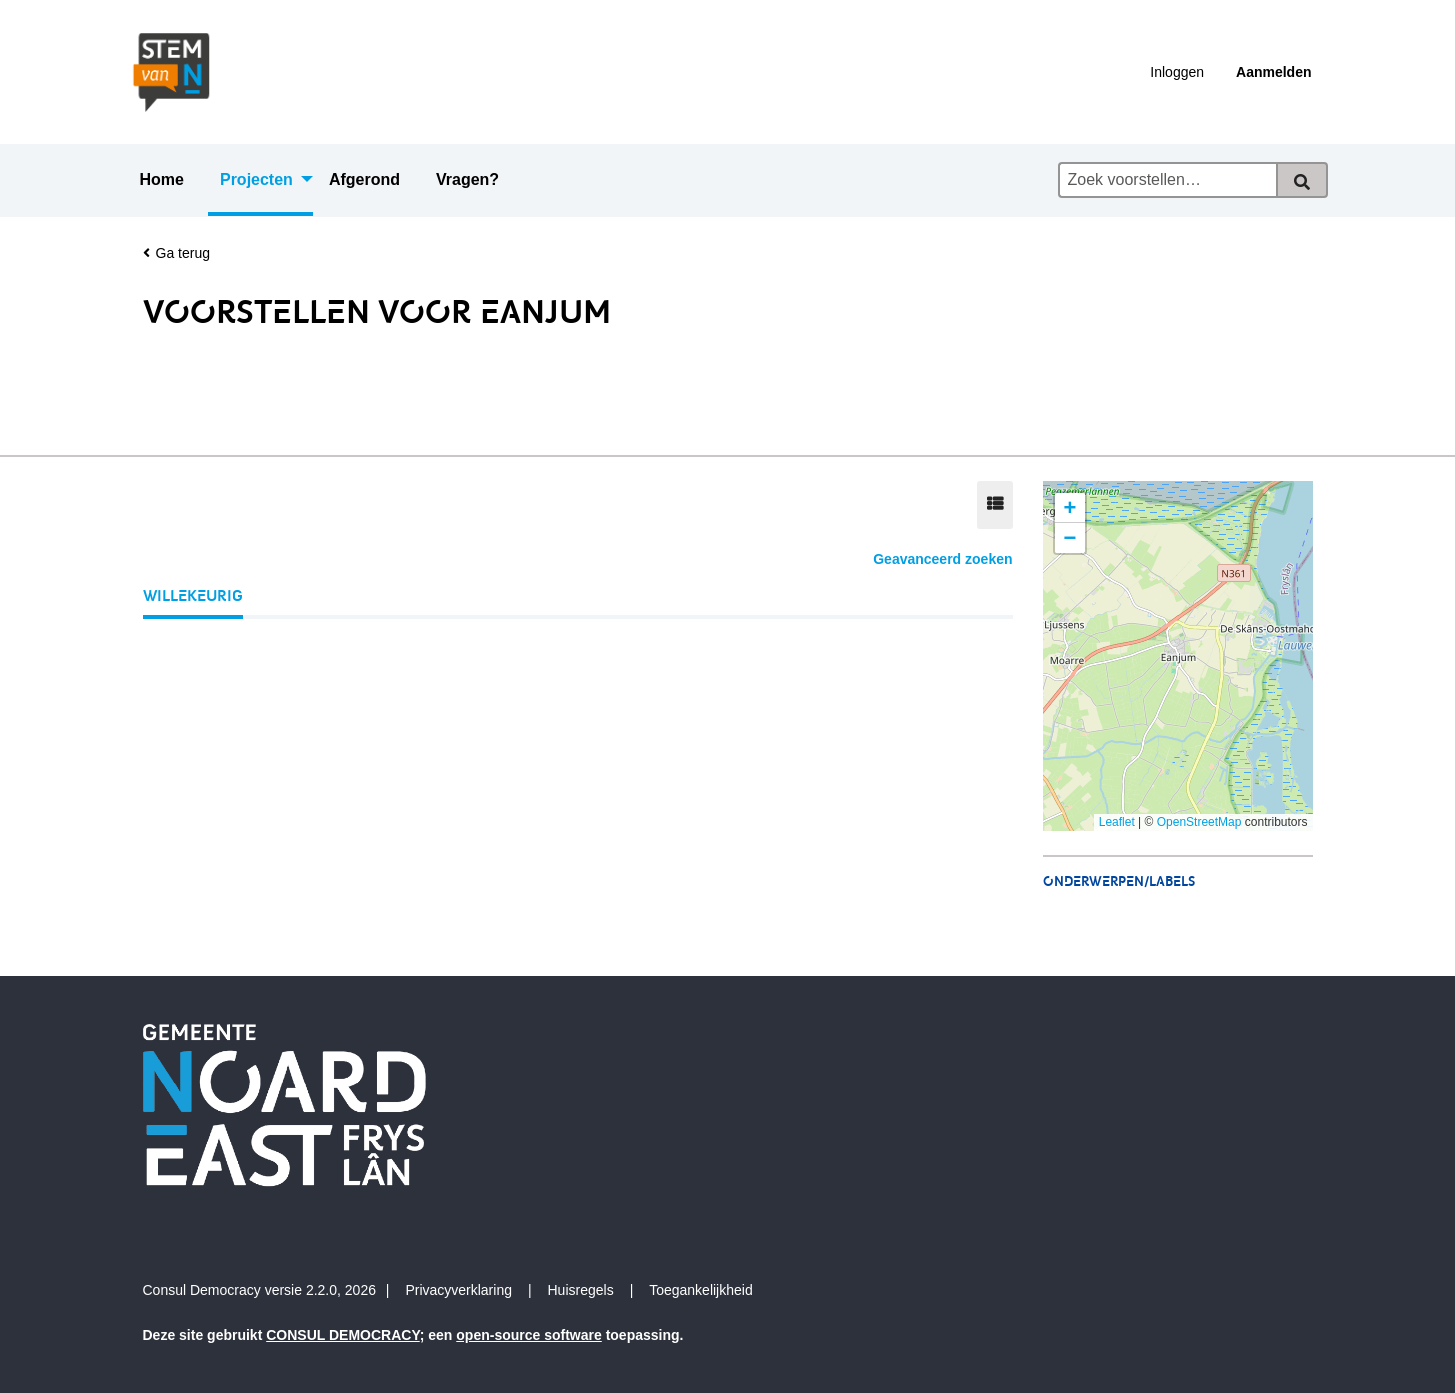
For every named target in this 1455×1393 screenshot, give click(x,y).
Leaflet (1117, 822)
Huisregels (581, 1290)
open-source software (528, 1335)
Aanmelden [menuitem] (1273, 72)
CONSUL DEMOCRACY (343, 1335)
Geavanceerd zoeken (942, 559)
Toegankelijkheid (701, 1290)
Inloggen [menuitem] (1177, 72)
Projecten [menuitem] (256, 179)
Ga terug (176, 253)
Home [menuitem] (162, 179)
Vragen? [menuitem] (467, 179)
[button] (1070, 508)
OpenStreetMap (1199, 822)
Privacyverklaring (458, 1290)
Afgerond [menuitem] (364, 179)
